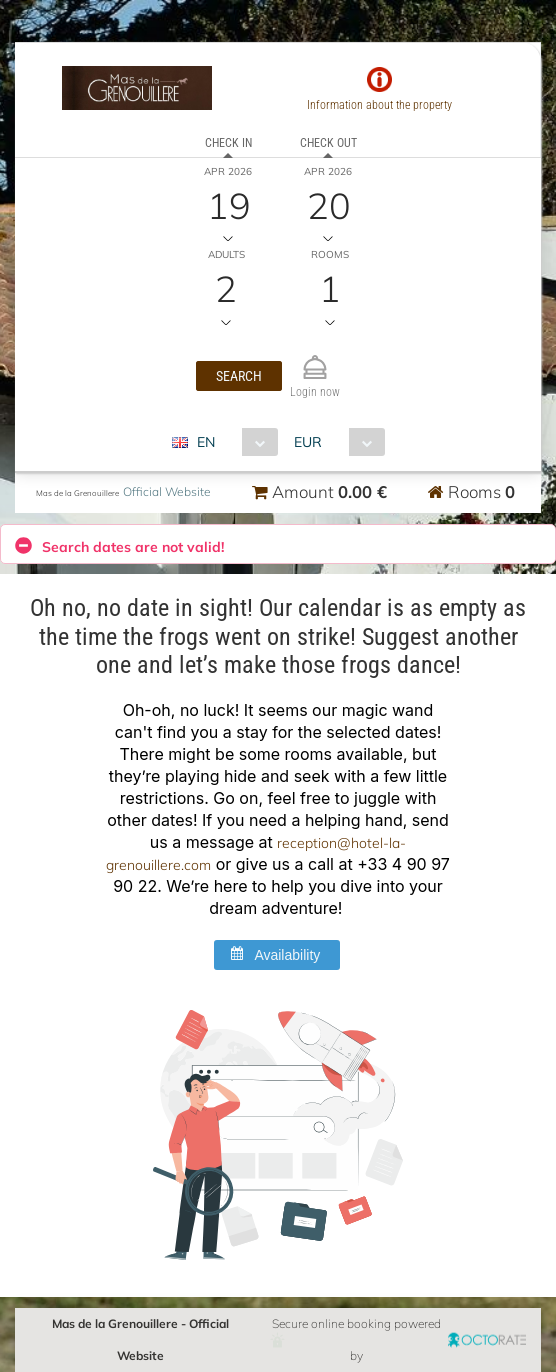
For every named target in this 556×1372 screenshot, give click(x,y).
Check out (328, 143)
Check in (228, 143)
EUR (308, 442)
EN (206, 442)
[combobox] (232, 442)
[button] (239, 376)
